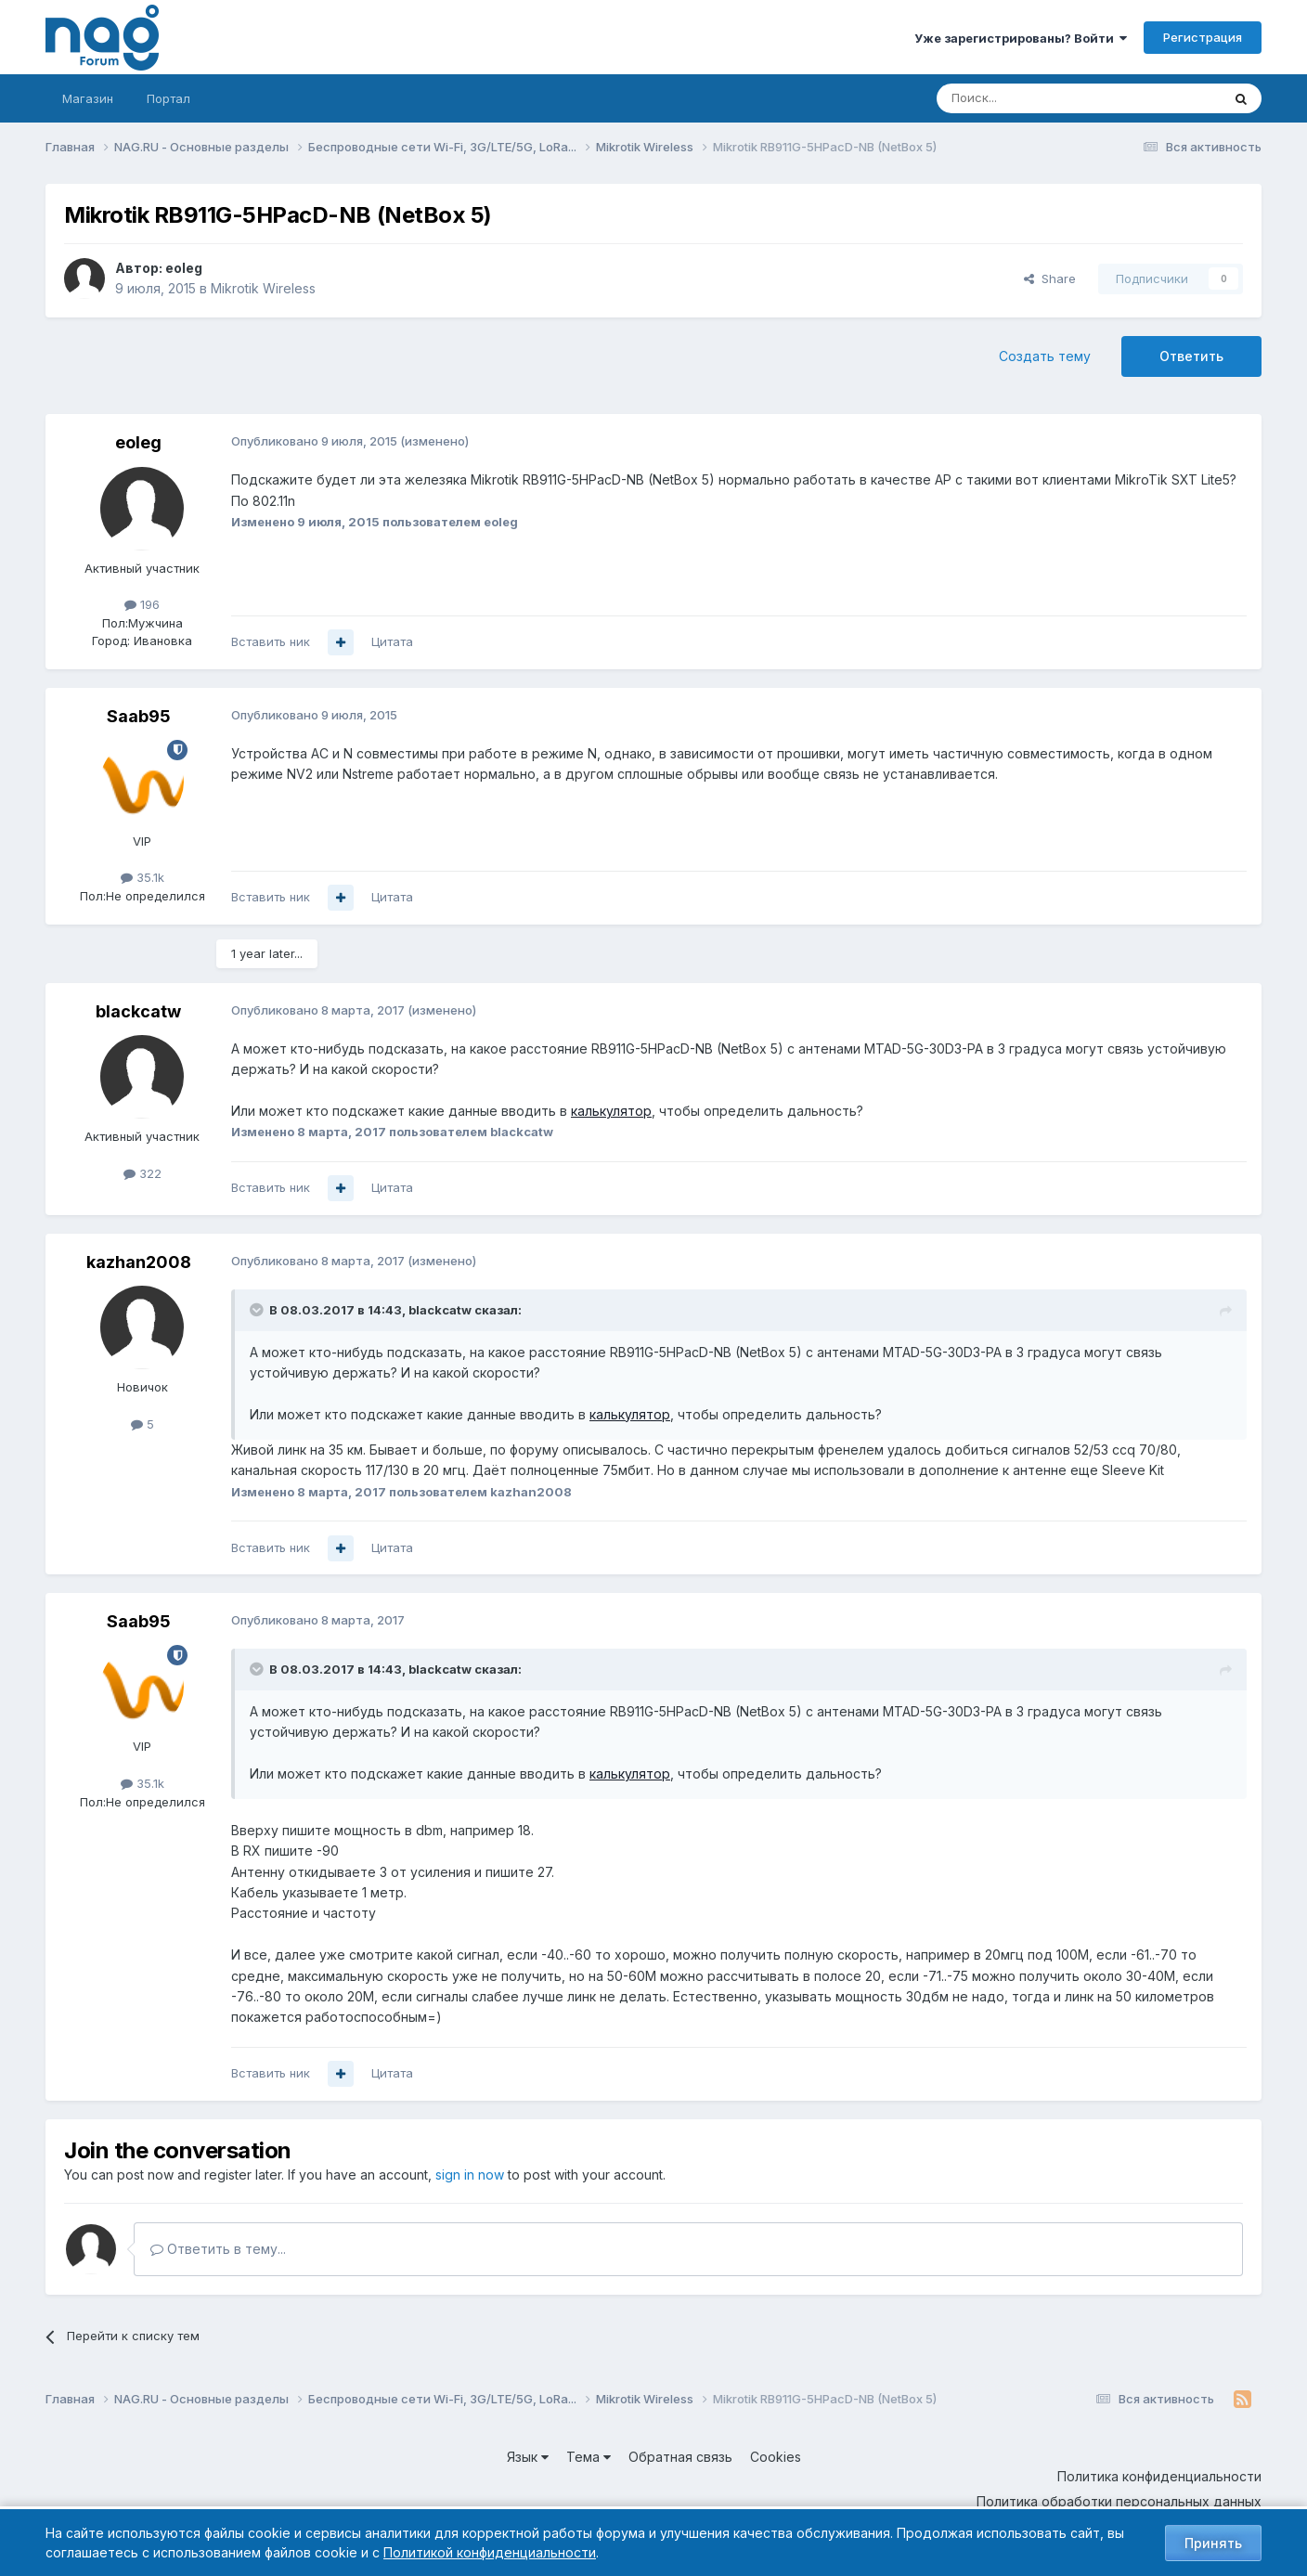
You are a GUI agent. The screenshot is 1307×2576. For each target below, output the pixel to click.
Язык (528, 2457)
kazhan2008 (138, 1262)
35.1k (142, 877)
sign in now (469, 2174)
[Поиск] (1028, 98)
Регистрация (1202, 37)
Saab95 (139, 716)
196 (142, 604)
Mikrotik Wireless (263, 288)
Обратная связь (680, 2457)
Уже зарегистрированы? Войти (1020, 38)
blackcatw (138, 1011)
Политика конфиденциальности (1159, 2476)
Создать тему (1045, 356)
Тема (588, 2457)
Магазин (87, 98)
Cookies (775, 2457)
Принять (1213, 2543)
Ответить (1191, 356)
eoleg (183, 268)
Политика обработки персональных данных (1119, 2501)
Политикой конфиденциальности (489, 2552)
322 (142, 1173)
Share (1050, 278)
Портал (168, 98)
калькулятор (611, 1111)
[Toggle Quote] (258, 1309)
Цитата (392, 641)
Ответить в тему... (218, 2249)
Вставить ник (270, 641)
